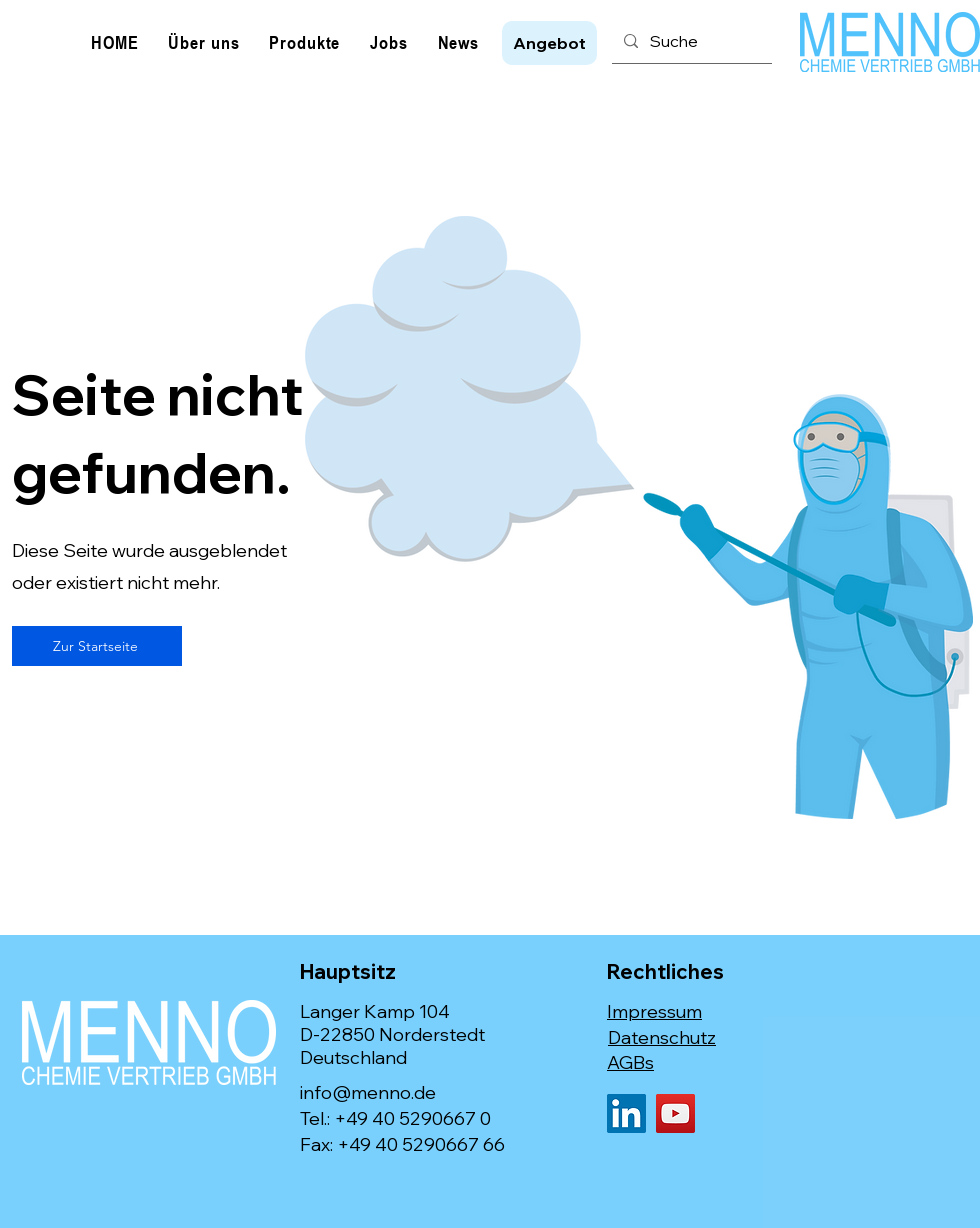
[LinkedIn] (626, 1113)
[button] (549, 43)
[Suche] (690, 41)
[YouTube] (675, 1113)
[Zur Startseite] (97, 646)
